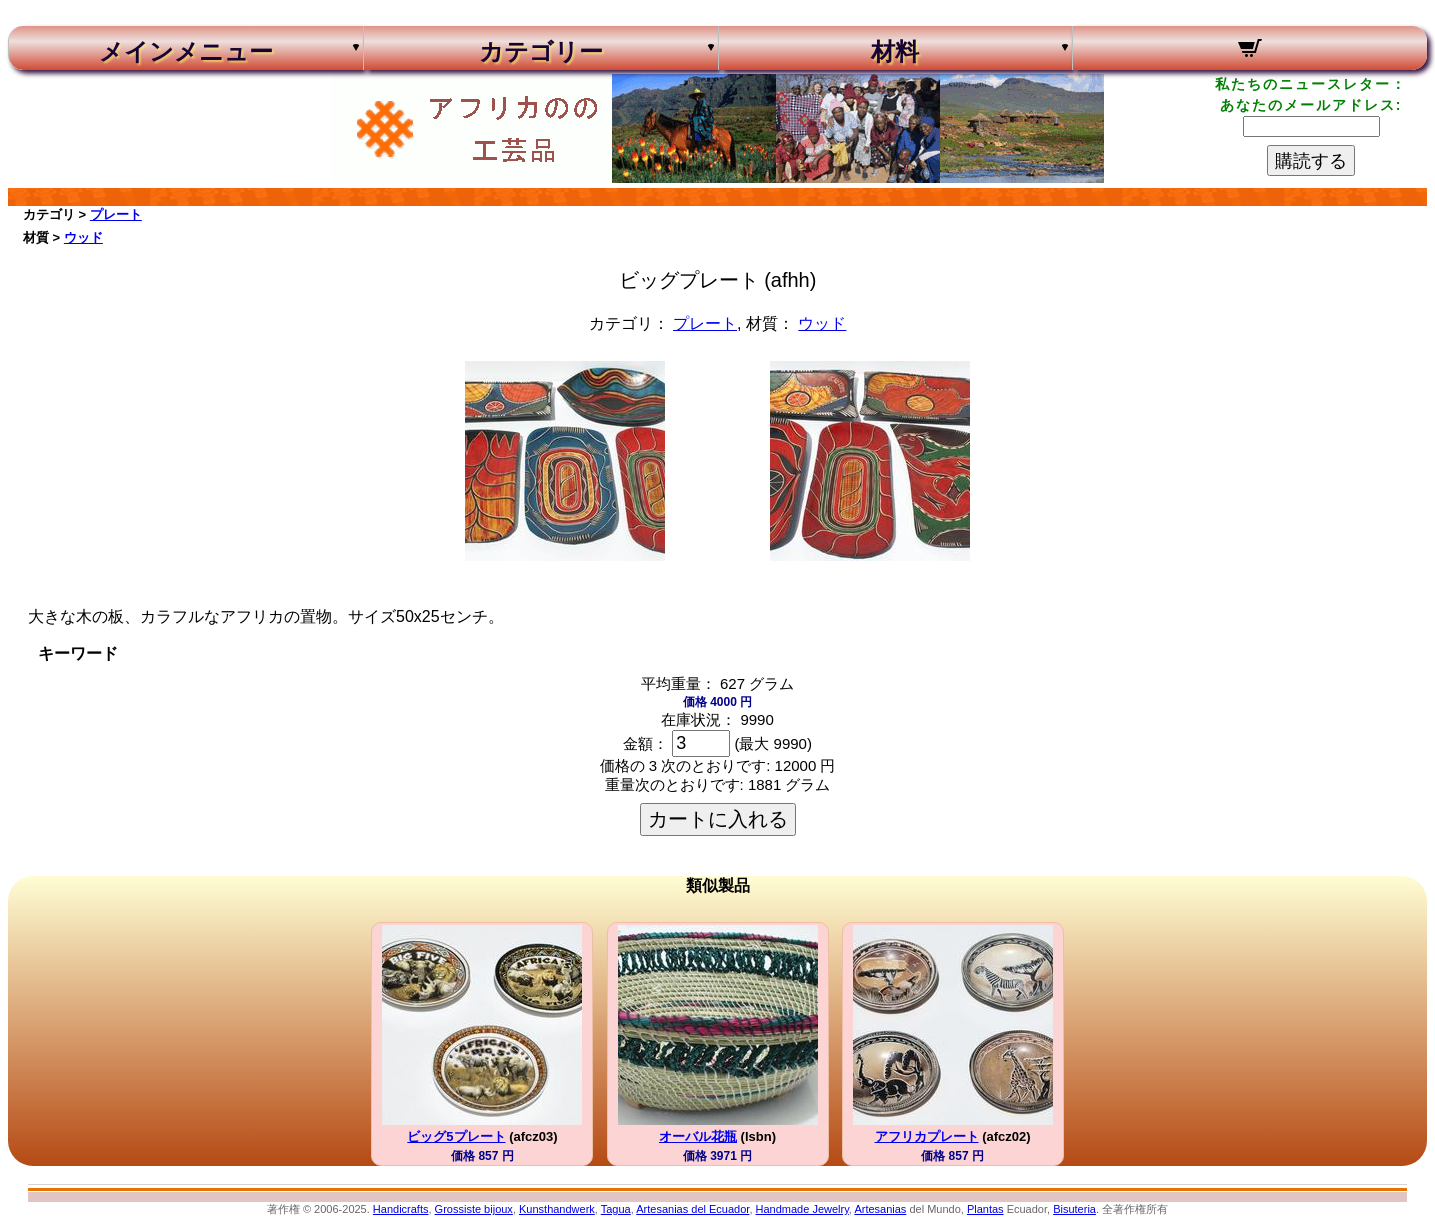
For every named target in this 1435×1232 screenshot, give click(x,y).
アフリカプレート (927, 1136)
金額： (645, 743)
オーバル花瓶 (698, 1136)
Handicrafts (401, 1209)
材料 (895, 52)
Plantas (985, 1209)
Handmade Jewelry (802, 1209)
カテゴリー (541, 52)
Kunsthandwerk (557, 1209)
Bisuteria (1074, 1209)
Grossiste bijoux (474, 1209)
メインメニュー (186, 52)
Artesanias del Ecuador (692, 1209)
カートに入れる (718, 819)
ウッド (83, 237)
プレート (116, 214)
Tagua (616, 1209)
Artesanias (880, 1209)
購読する (1311, 161)
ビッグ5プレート (456, 1136)
